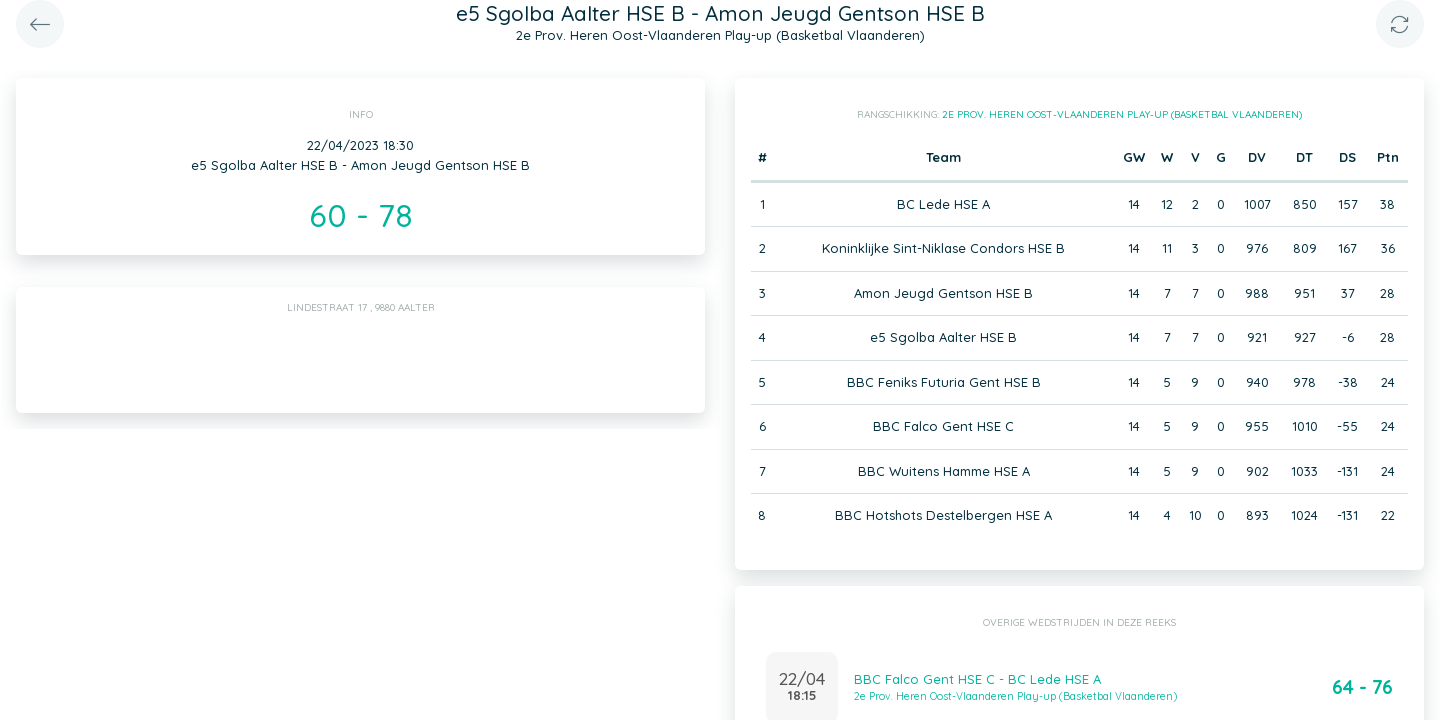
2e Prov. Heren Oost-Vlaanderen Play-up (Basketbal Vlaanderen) (1122, 114)
